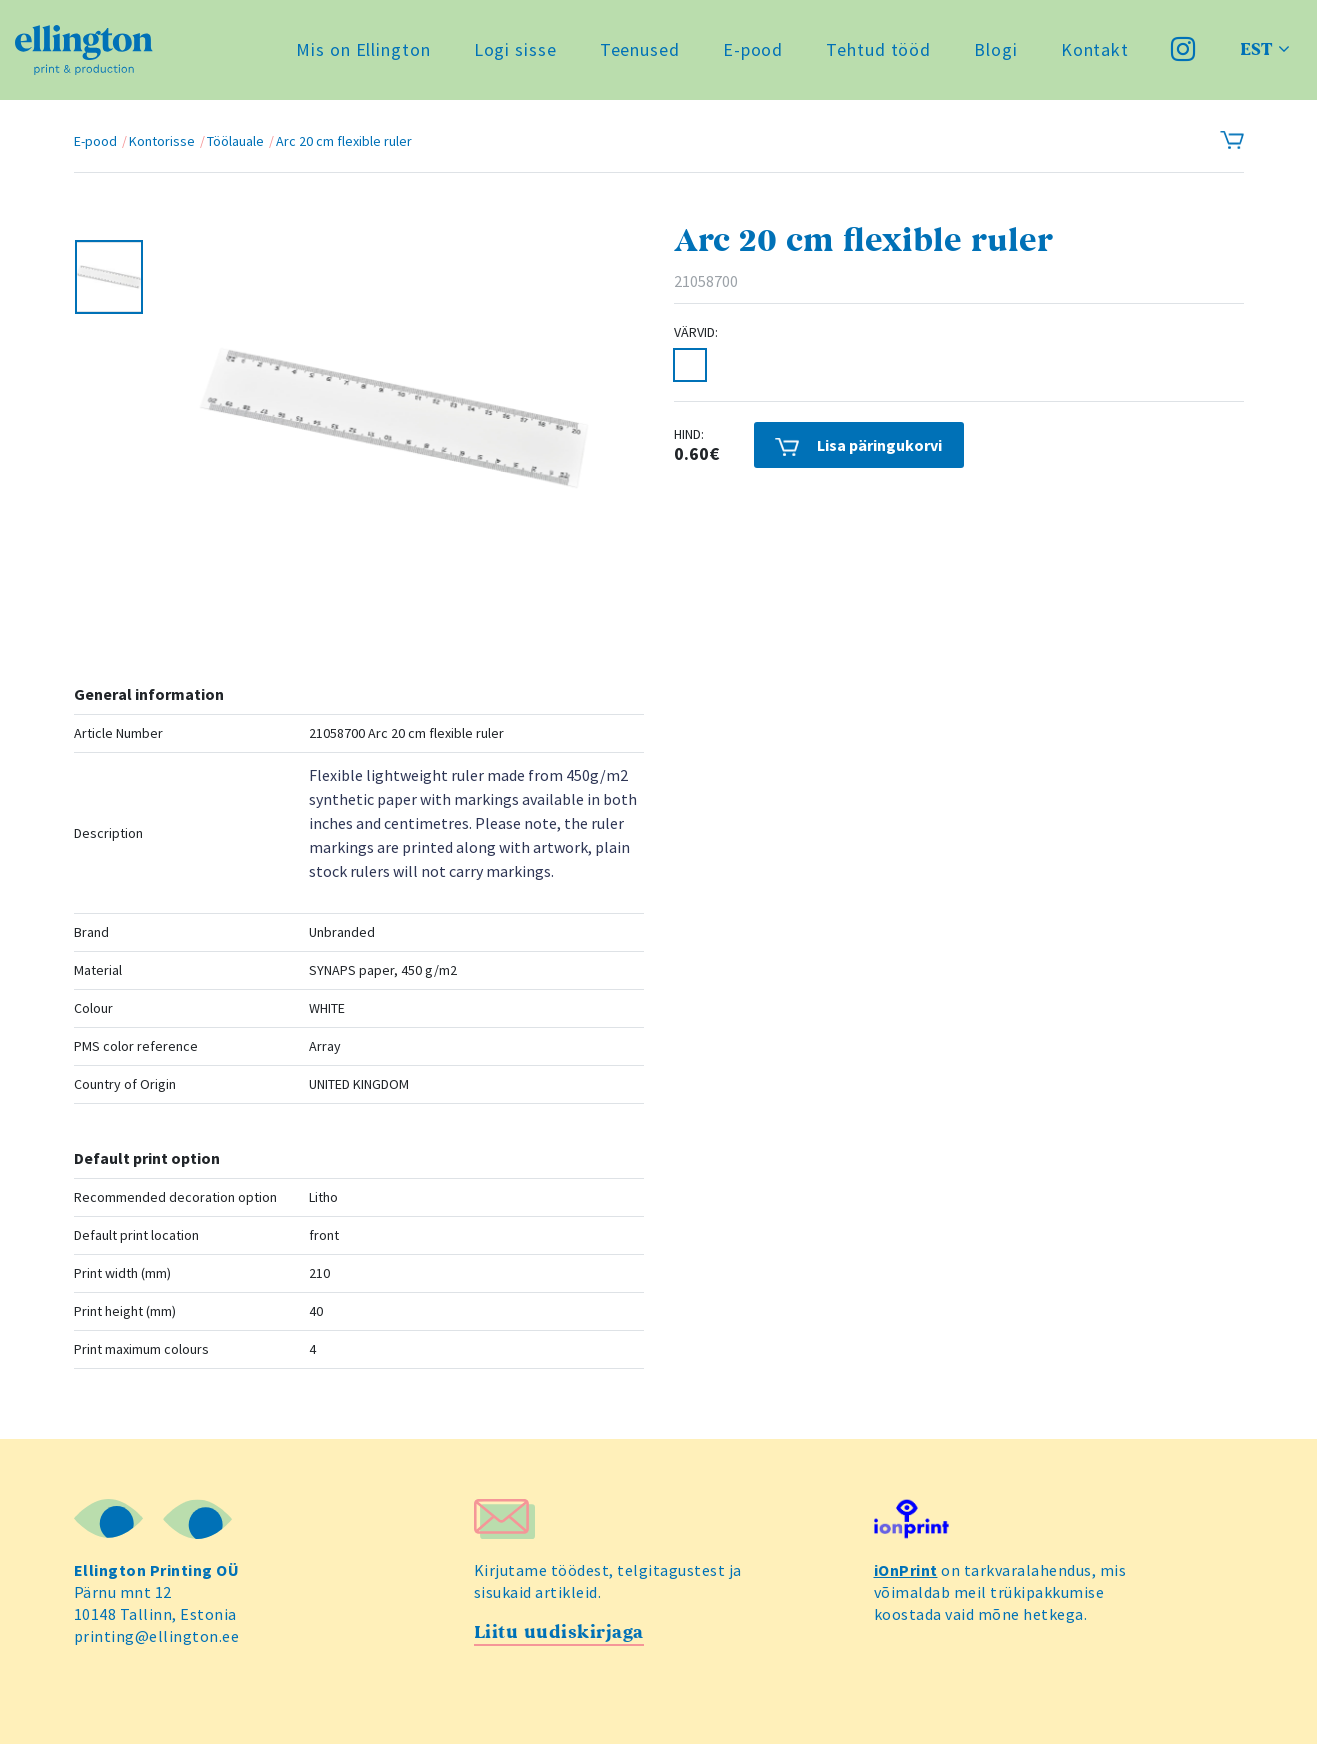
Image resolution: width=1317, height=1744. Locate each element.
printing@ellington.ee (157, 1636)
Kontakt (1095, 49)
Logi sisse (515, 49)
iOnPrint (906, 1570)
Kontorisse (162, 141)
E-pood (753, 49)
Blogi (996, 49)
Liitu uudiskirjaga (559, 1632)
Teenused (640, 49)
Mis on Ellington (363, 49)
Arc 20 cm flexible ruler (344, 141)
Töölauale (235, 141)
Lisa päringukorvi (858, 445)
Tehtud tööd (878, 49)
